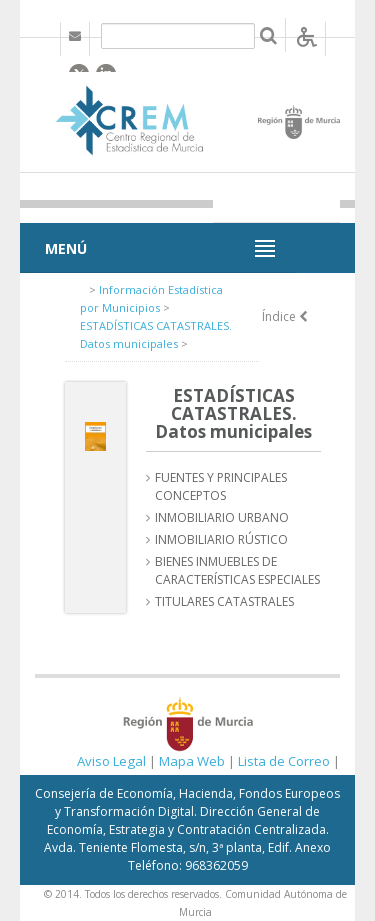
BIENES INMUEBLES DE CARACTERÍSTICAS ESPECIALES (237, 570)
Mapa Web (192, 761)
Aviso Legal (111, 761)
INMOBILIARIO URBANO (222, 517)
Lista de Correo (284, 761)
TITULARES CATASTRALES (224, 601)
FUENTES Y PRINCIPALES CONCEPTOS (221, 486)
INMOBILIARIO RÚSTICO (221, 539)
